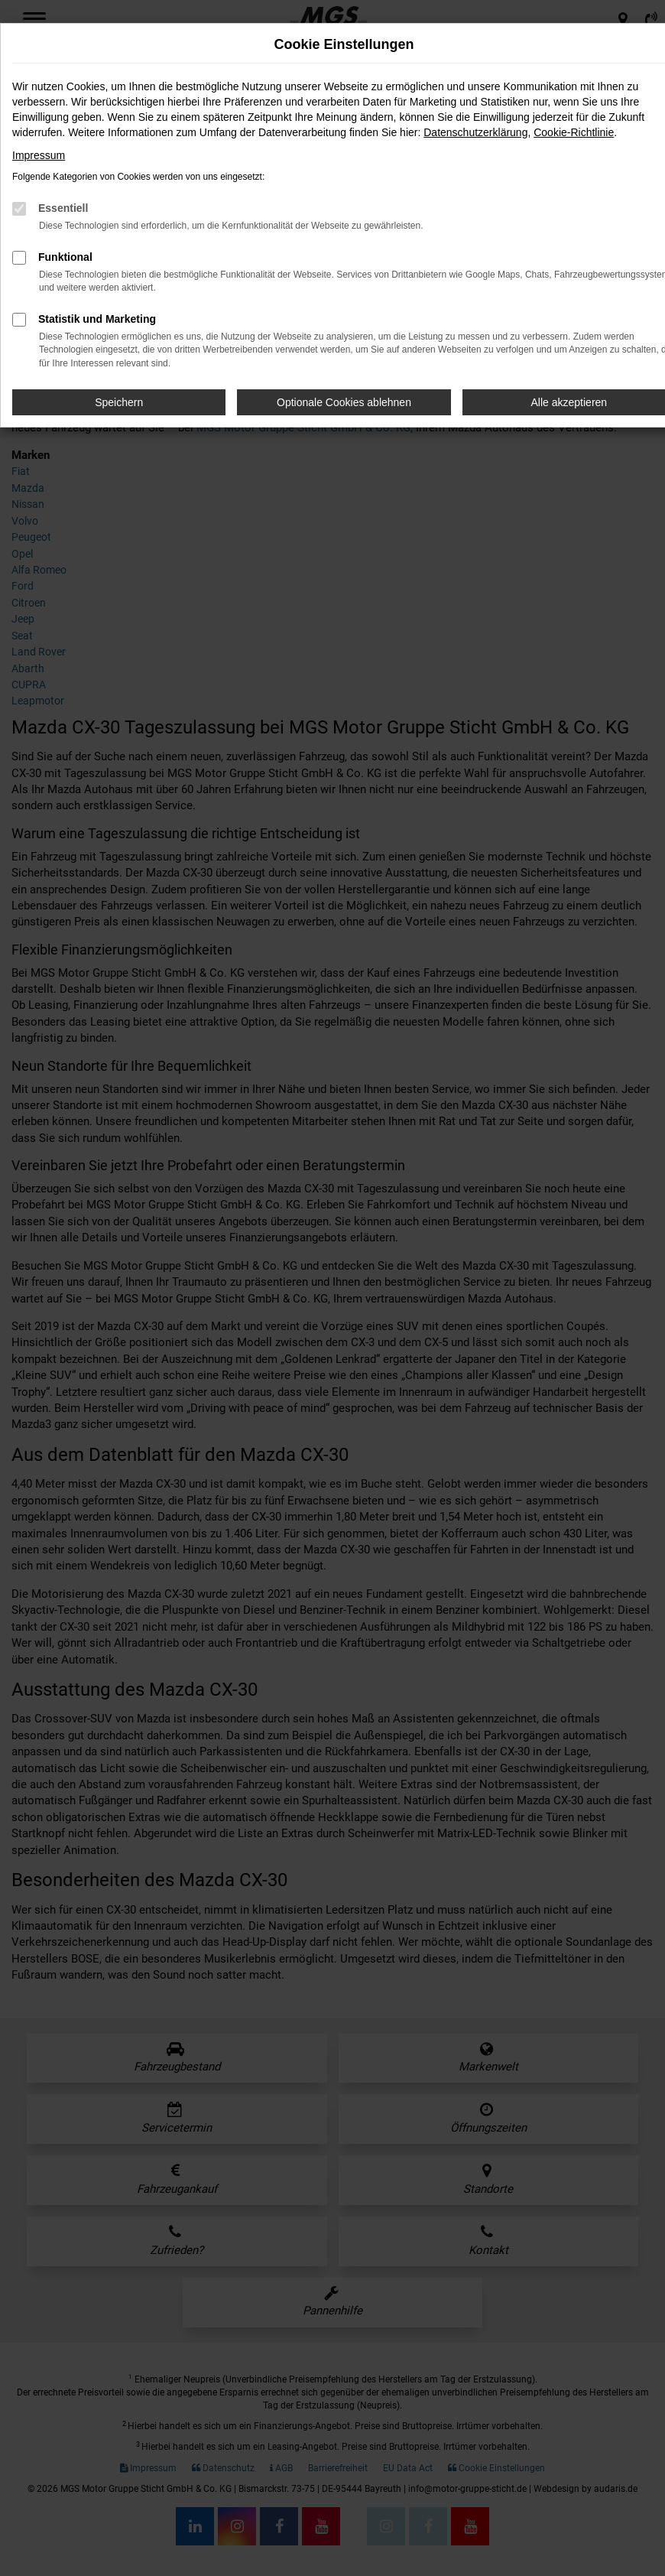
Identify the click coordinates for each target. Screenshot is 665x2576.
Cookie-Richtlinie (574, 132)
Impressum (38, 155)
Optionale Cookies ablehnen (344, 402)
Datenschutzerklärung (475, 132)
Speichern (119, 402)
